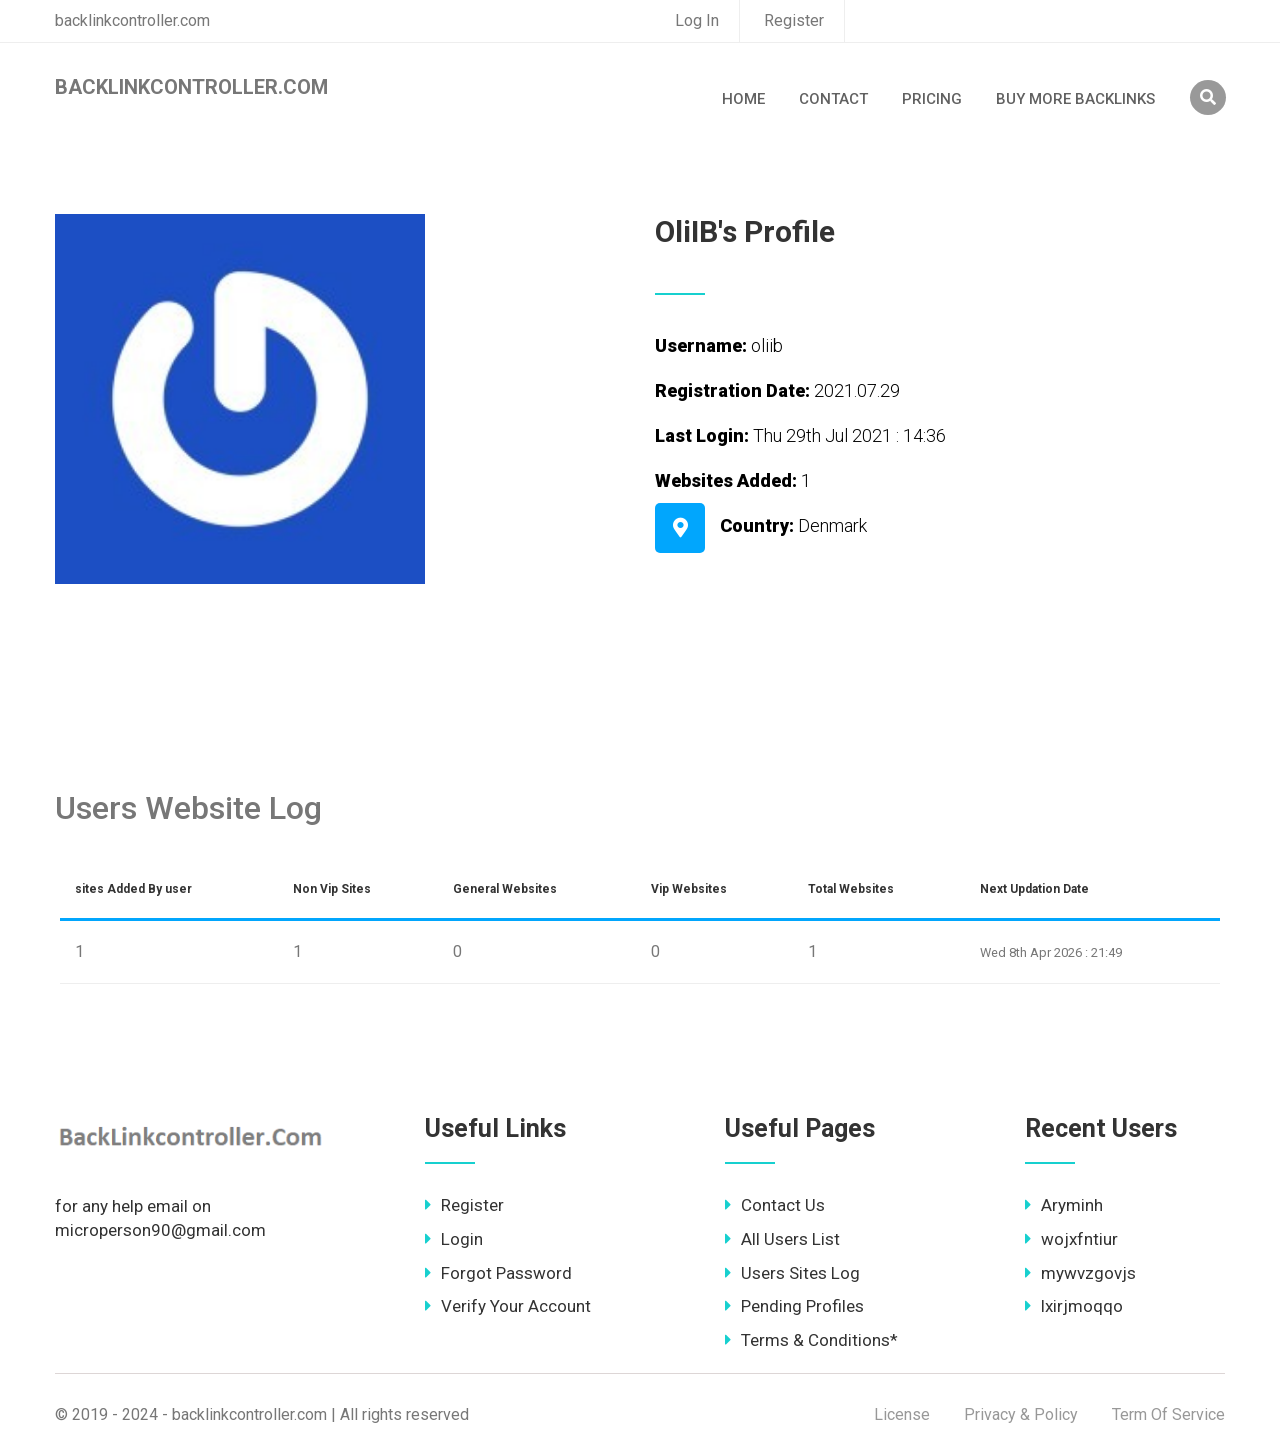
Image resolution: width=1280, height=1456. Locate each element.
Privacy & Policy (1021, 1414)
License (902, 1414)
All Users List (782, 1239)
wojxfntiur (1071, 1239)
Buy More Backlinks (1075, 99)
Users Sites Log (792, 1273)
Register (794, 20)
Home (743, 99)
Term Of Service (1168, 1414)
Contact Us (775, 1205)
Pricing (932, 99)
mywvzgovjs (1080, 1273)
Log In (697, 20)
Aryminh (1064, 1205)
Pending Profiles (794, 1306)
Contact (833, 99)
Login (454, 1239)
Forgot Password (498, 1273)
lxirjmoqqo (1074, 1306)
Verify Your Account (508, 1306)
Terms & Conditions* (811, 1340)
